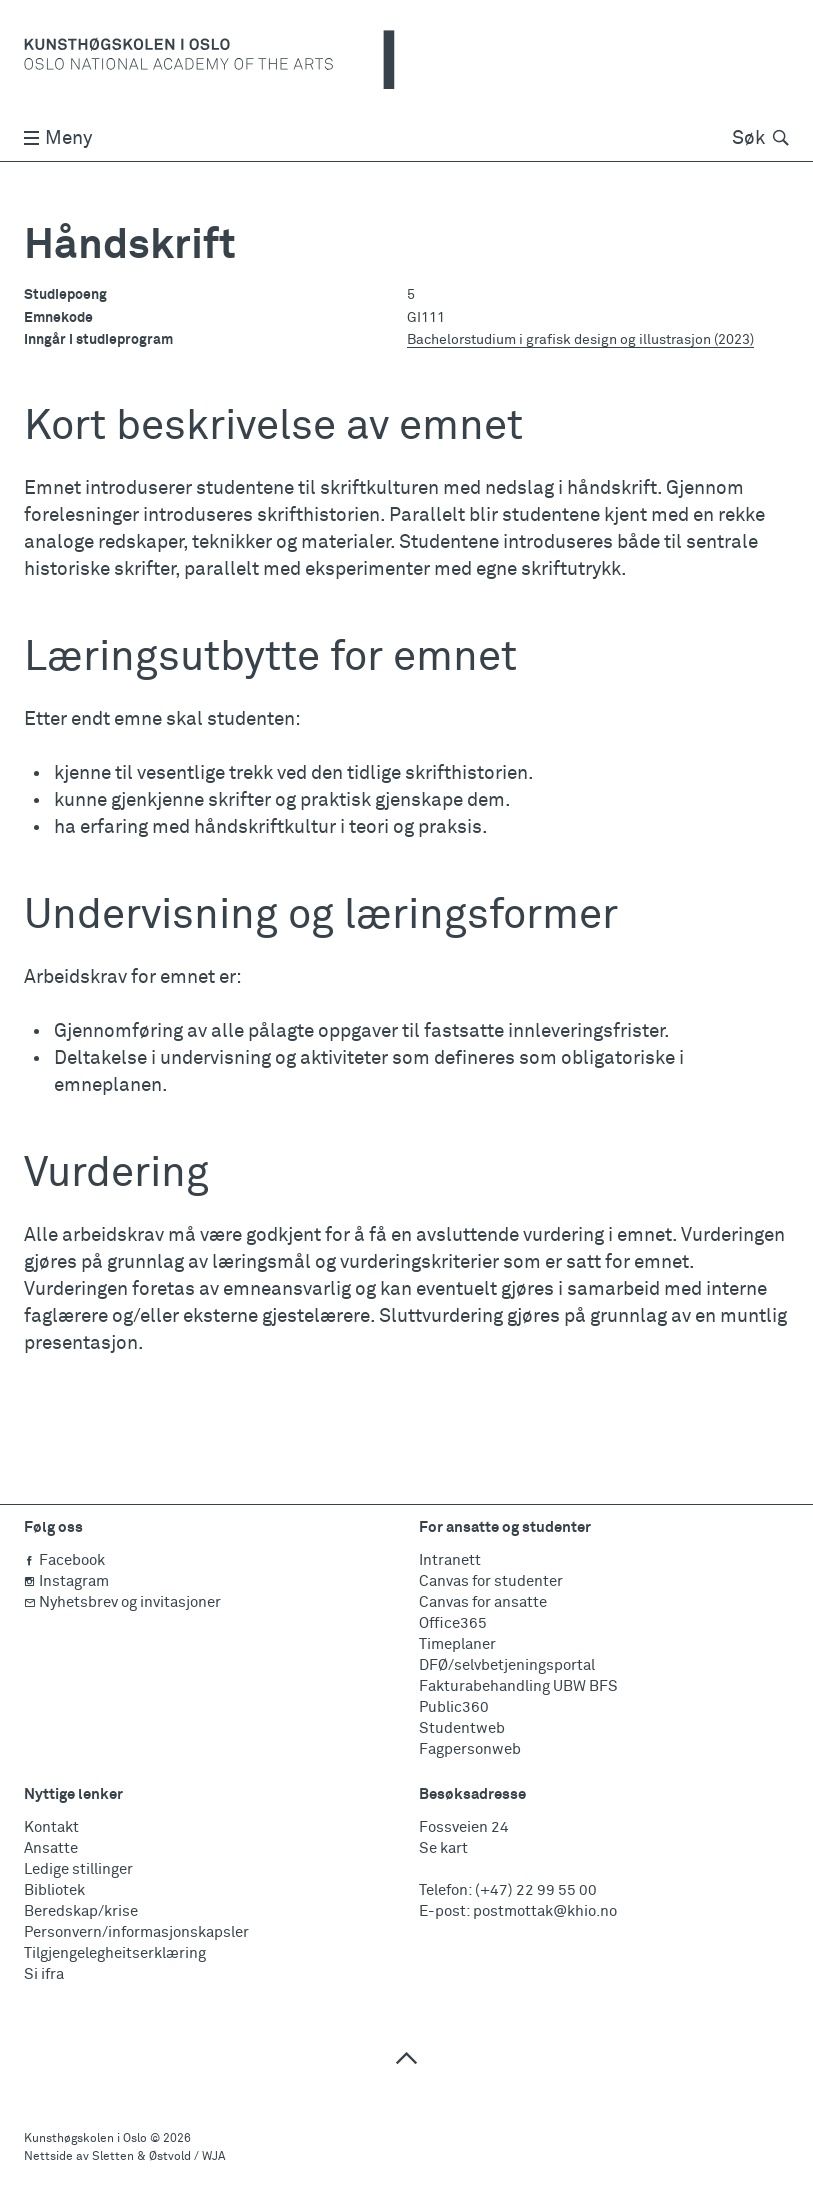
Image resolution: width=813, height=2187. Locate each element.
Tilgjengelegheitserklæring (115, 1953)
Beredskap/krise (81, 1911)
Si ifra (44, 1974)
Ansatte (51, 1848)
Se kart (443, 1848)
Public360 (454, 1707)
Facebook (64, 1560)
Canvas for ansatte (483, 1602)
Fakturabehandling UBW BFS (518, 1686)
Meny (58, 138)
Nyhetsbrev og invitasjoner (122, 1602)
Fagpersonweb (470, 1749)
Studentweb (462, 1728)
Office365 (453, 1623)
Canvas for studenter (491, 1581)
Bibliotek (54, 1890)
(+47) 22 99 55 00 (536, 1890)
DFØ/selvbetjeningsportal (507, 1665)
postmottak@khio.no (545, 1911)
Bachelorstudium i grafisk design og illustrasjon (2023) (580, 340)
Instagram (66, 1581)
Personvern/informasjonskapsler (136, 1932)
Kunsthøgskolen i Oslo (85, 2139)
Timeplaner (457, 1644)
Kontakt (51, 1827)
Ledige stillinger (78, 1869)
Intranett (450, 1560)
